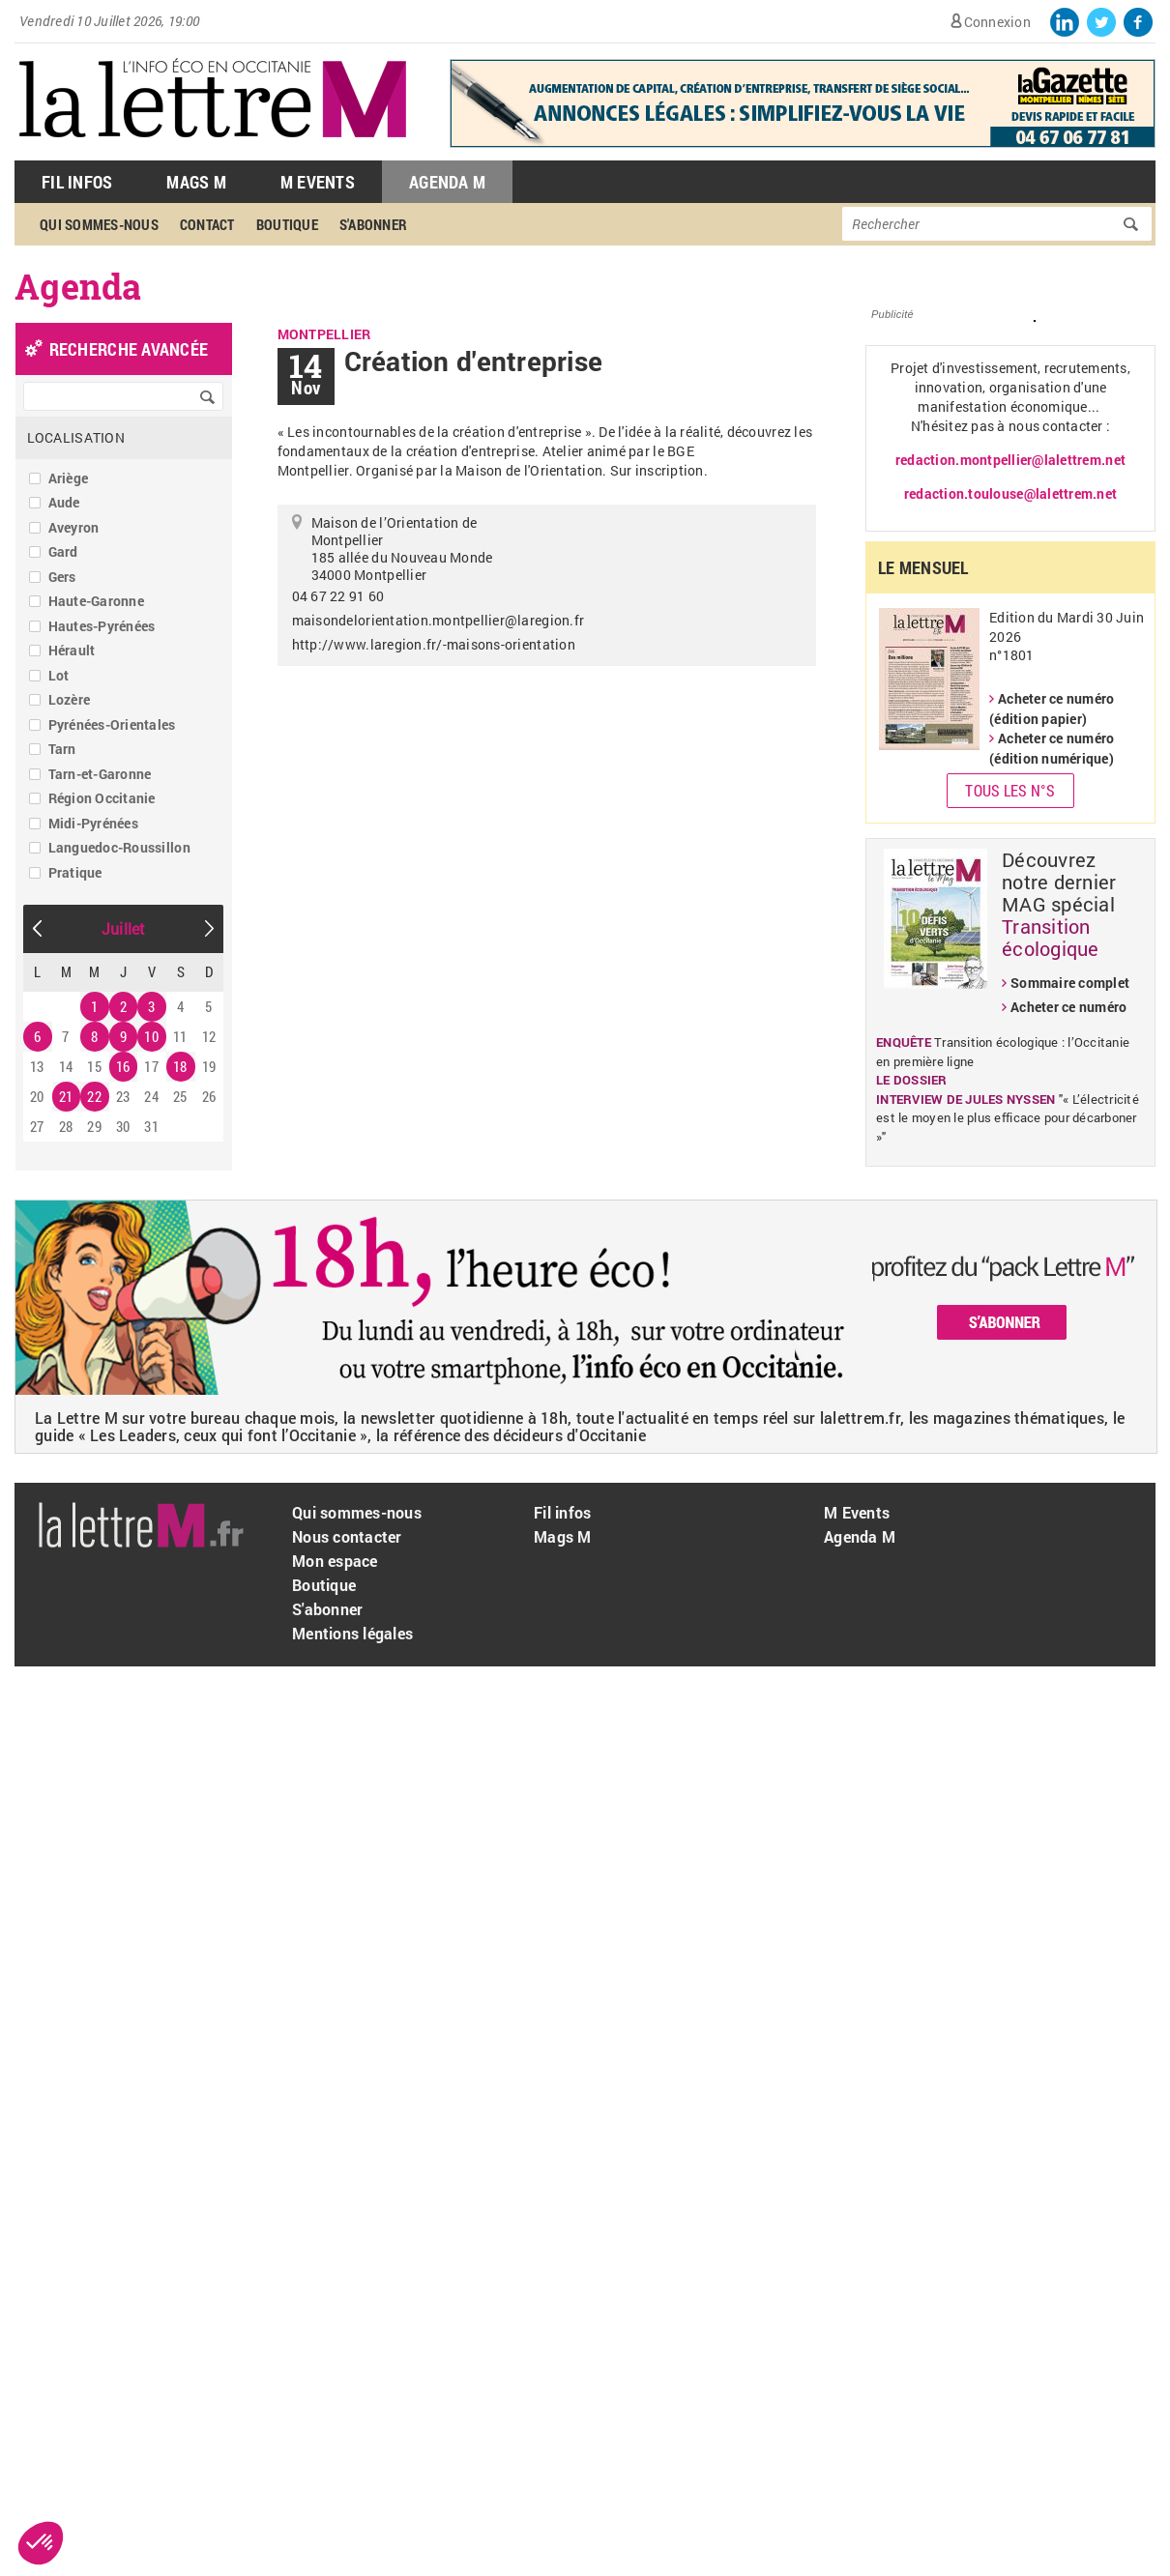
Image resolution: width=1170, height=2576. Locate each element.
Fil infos (562, 1512)
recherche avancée (128, 349)
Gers (62, 576)
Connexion (997, 22)
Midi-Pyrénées (93, 823)
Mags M (196, 181)
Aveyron (74, 527)
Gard (63, 551)
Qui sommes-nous (99, 224)
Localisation (76, 437)
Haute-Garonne (96, 601)
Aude (64, 502)
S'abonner (373, 224)
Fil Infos (77, 181)
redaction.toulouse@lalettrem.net (1010, 493)
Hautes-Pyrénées (102, 626)
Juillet (124, 928)
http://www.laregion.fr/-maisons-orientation (433, 644)
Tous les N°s (1010, 790)
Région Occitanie (102, 798)
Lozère (69, 699)
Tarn (62, 748)
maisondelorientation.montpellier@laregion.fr (438, 620)
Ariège (68, 478)
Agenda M (447, 181)
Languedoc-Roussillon (119, 847)
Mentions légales (352, 1633)
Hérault (72, 650)
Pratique (75, 872)
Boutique (287, 224)
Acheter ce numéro (1068, 1007)
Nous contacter (347, 1536)
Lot (59, 675)
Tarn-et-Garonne (100, 774)
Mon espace (335, 1560)
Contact (207, 224)
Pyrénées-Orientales (112, 724)
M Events (317, 181)
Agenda (78, 286)
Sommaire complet (1069, 982)
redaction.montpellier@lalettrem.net (1010, 459)
